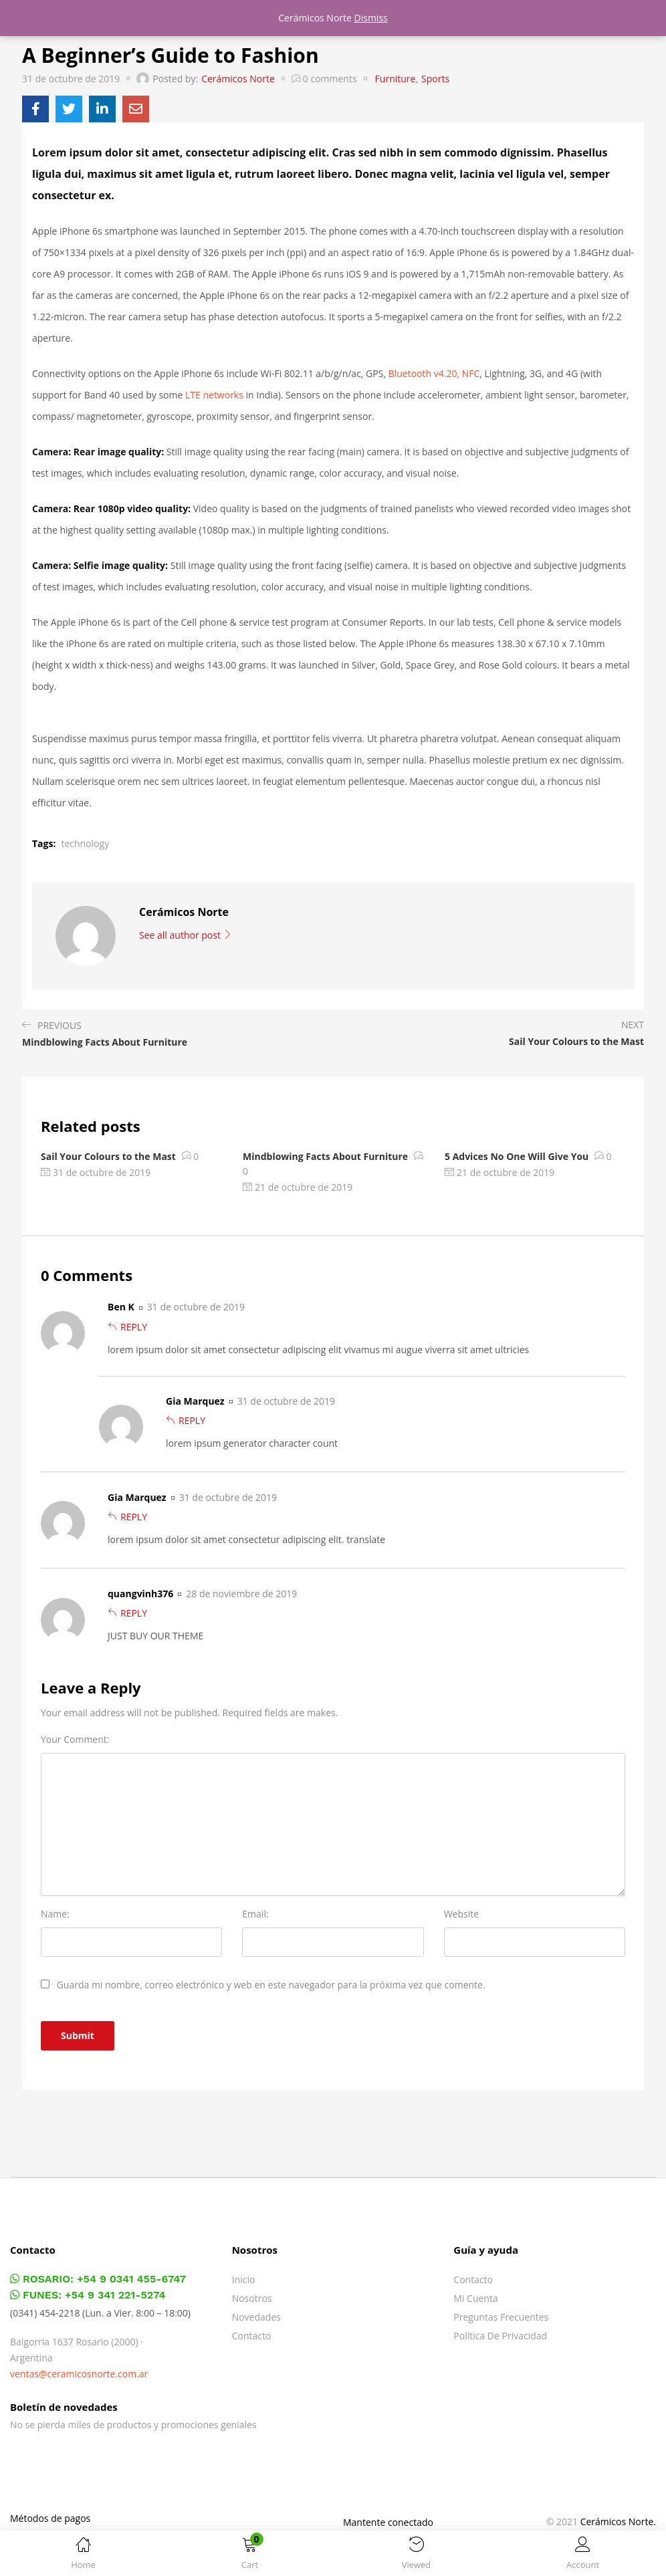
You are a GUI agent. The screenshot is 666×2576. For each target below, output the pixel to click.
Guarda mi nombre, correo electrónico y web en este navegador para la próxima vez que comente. (271, 1984)
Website (461, 1913)
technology (85, 843)
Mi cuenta (475, 2298)
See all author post (186, 935)
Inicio (243, 2279)
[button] (249, 2555)
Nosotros (252, 2298)
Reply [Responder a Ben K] (133, 1326)
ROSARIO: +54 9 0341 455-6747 (98, 2278)
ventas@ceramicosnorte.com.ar (79, 2373)
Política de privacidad (500, 2335)
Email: (255, 1913)
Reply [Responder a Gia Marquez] (192, 1420)
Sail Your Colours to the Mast (108, 1156)
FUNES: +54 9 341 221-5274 (87, 2295)
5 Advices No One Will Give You (516, 1156)
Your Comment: (75, 1739)
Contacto (251, 2335)
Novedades (256, 2317)
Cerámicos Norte (238, 78)
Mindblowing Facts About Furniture (325, 1156)
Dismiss (371, 17)
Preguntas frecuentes (500, 2317)
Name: (55, 1913)
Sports (435, 78)
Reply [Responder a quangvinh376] (133, 1613)
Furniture (395, 78)
